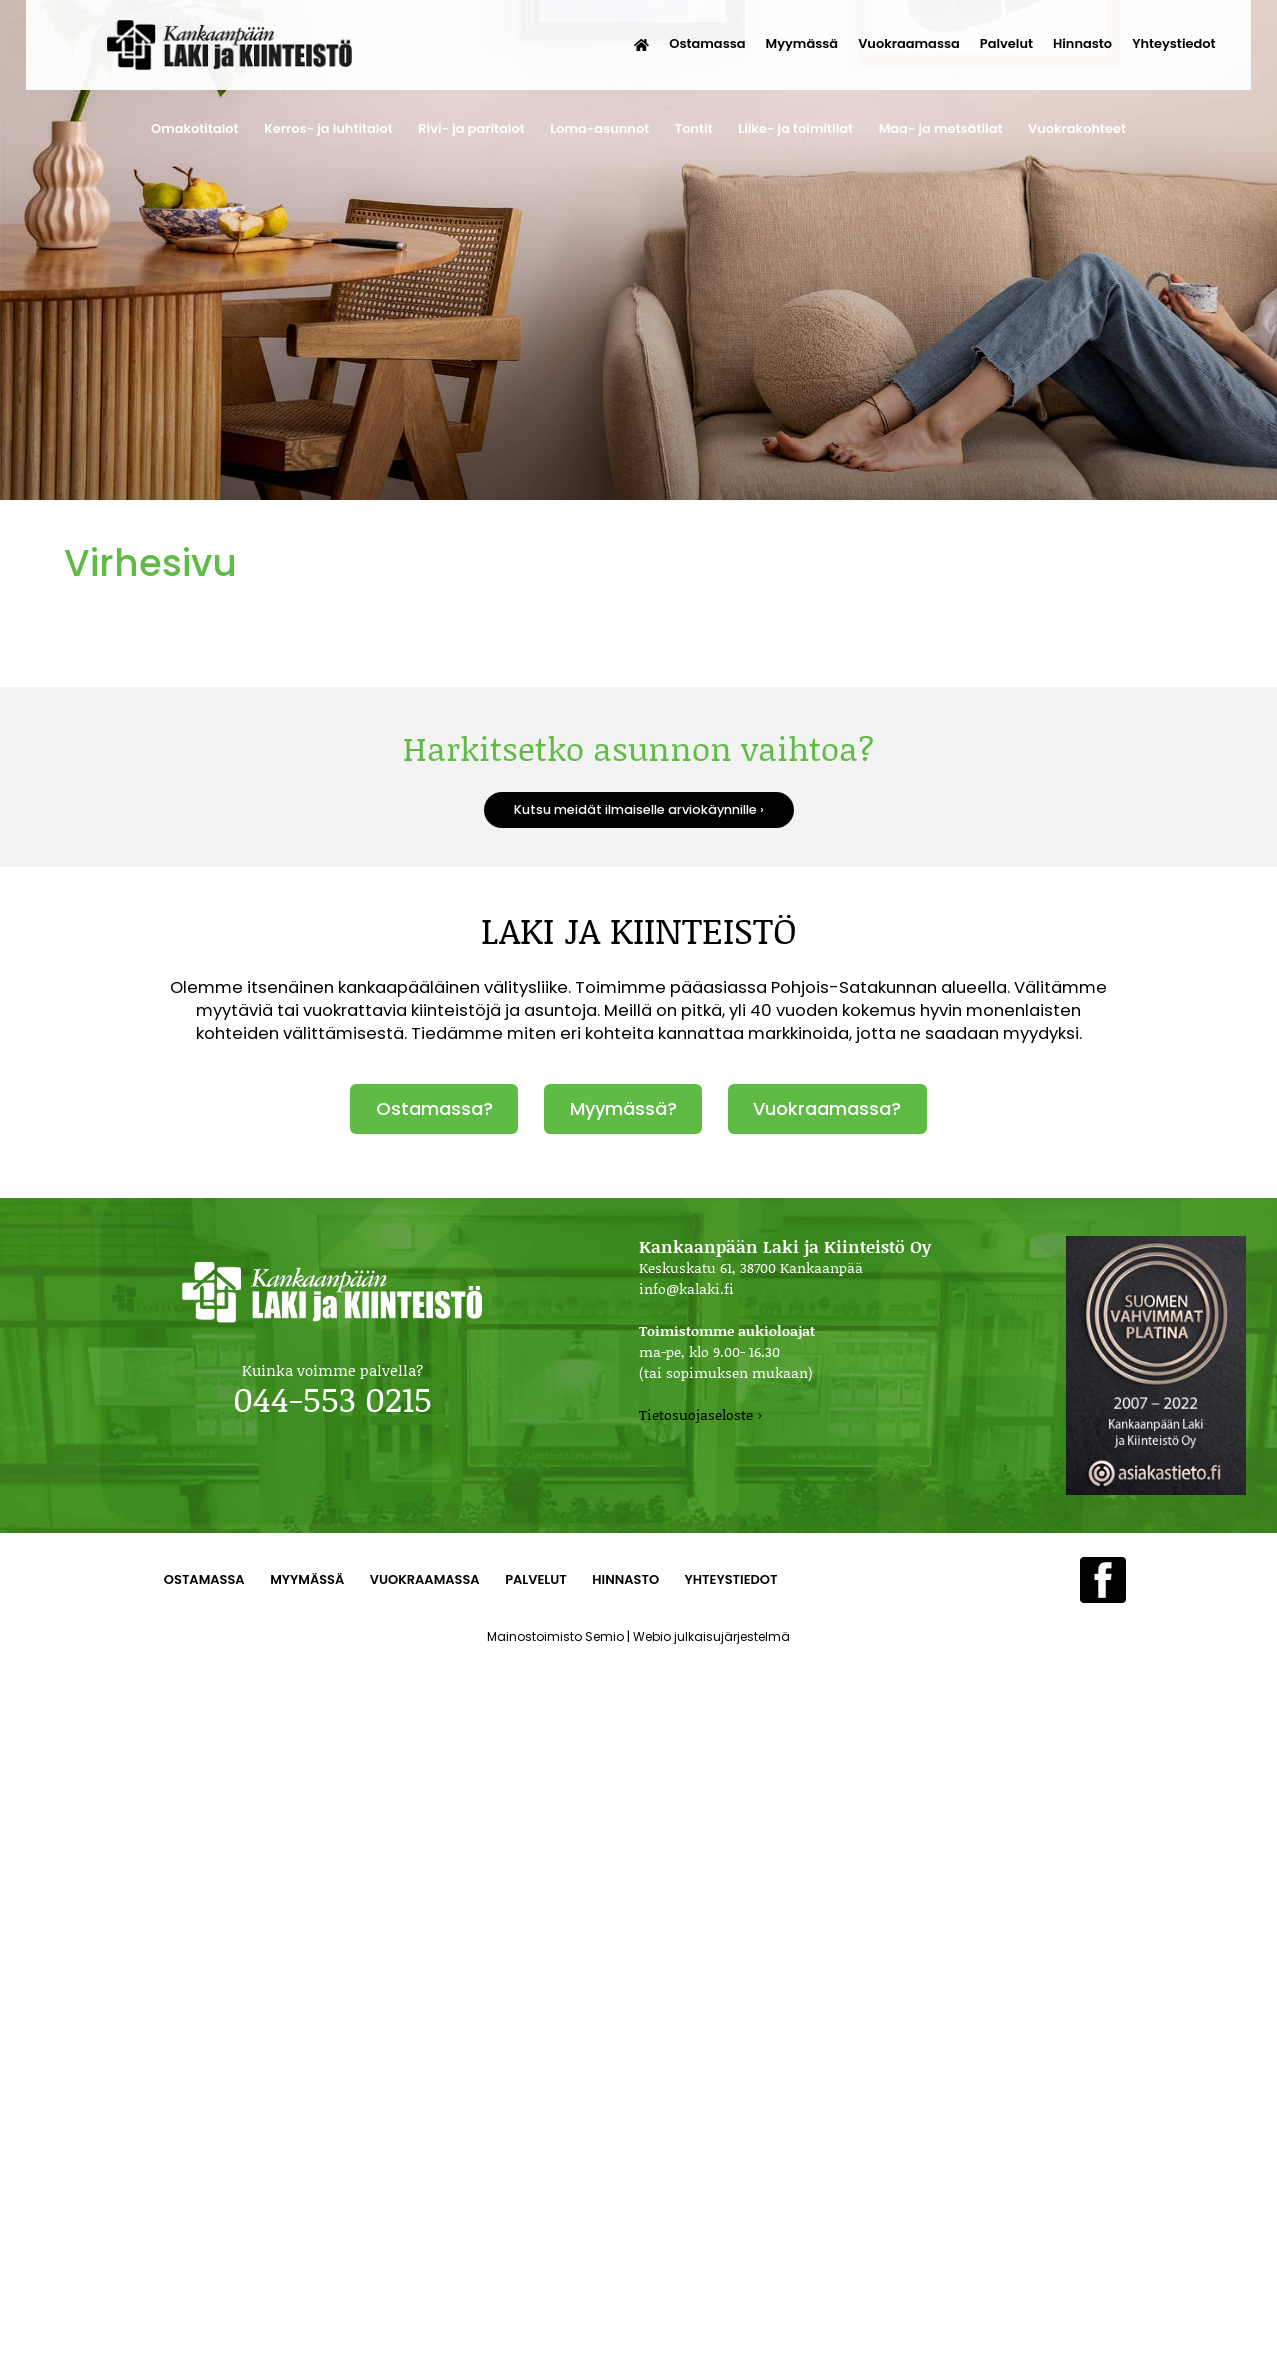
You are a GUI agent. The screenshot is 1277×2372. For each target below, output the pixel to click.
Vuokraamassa (909, 43)
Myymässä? (623, 1108)
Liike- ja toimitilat (795, 128)
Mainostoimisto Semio (555, 1636)
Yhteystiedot (1173, 43)
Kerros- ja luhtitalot (328, 128)
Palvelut (1006, 43)
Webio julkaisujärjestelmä (711, 1636)
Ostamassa (707, 43)
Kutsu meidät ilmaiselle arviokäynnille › (639, 809)
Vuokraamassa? (827, 1108)
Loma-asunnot (599, 128)
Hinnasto (1082, 43)
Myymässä (802, 43)
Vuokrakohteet (1077, 128)
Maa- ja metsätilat (941, 128)
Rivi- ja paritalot (471, 128)
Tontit (694, 128)
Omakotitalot (195, 128)
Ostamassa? (434, 1108)
